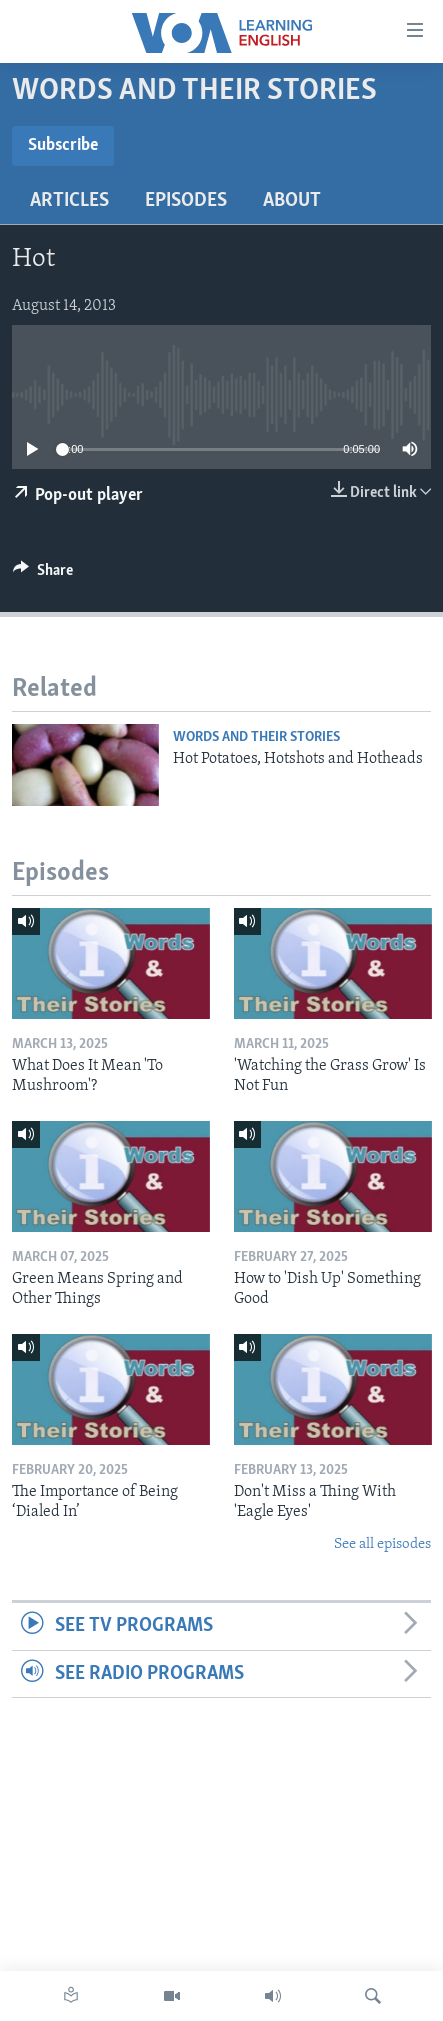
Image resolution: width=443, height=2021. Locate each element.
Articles (69, 201)
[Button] (43, 575)
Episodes (186, 201)
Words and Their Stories (256, 737)
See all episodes (382, 1544)
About (292, 201)
